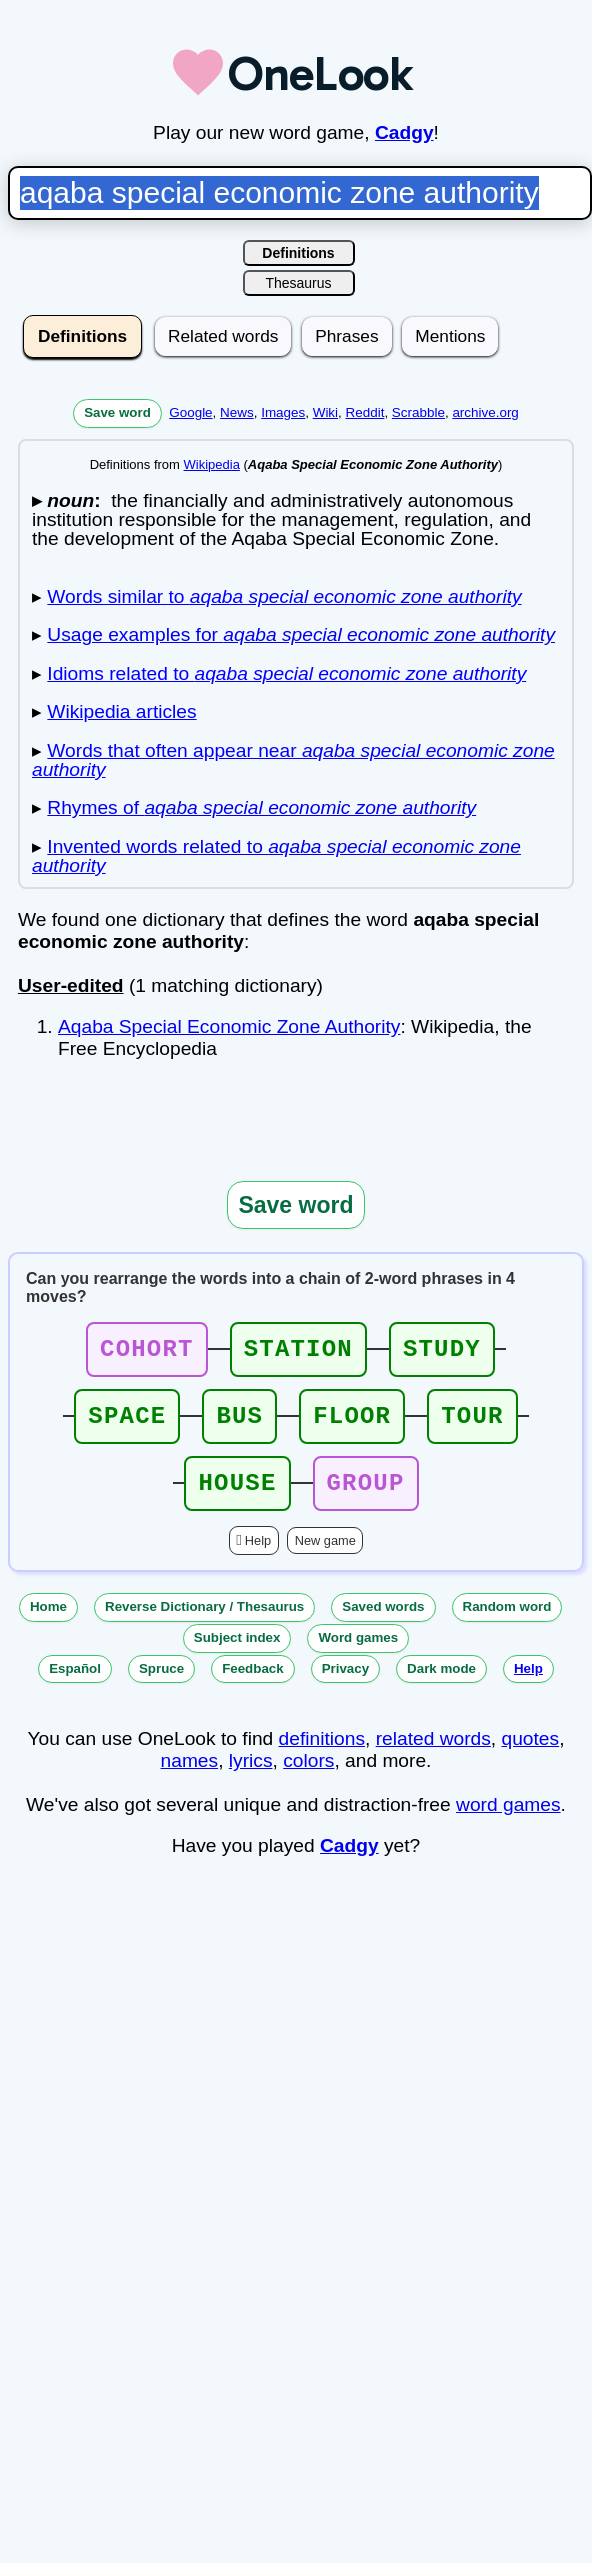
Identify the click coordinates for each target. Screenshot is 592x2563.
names (190, 1778)
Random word (507, 1624)
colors (308, 1778)
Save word (117, 412)
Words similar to (284, 596)
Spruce (161, 1686)
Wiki (325, 412)
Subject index (237, 1655)
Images (283, 412)
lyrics (251, 1778)
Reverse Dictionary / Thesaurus (204, 1624)
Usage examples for (301, 634)
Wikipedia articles (121, 711)
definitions (322, 1756)
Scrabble (418, 412)
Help (258, 1558)
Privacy (345, 1686)
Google (190, 412)
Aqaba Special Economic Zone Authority (229, 1026)
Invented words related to (276, 856)
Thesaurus (298, 283)
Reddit (365, 412)
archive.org (485, 412)
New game (325, 1558)
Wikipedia (212, 464)
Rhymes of (261, 807)
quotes (531, 1756)
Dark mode (441, 1686)
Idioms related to (286, 673)
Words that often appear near (293, 760)
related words (433, 1756)
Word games (358, 1655)
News (237, 412)
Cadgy (404, 132)
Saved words (383, 1624)
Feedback (253, 1686)
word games (508, 1822)
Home (48, 1624)
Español (75, 1686)
